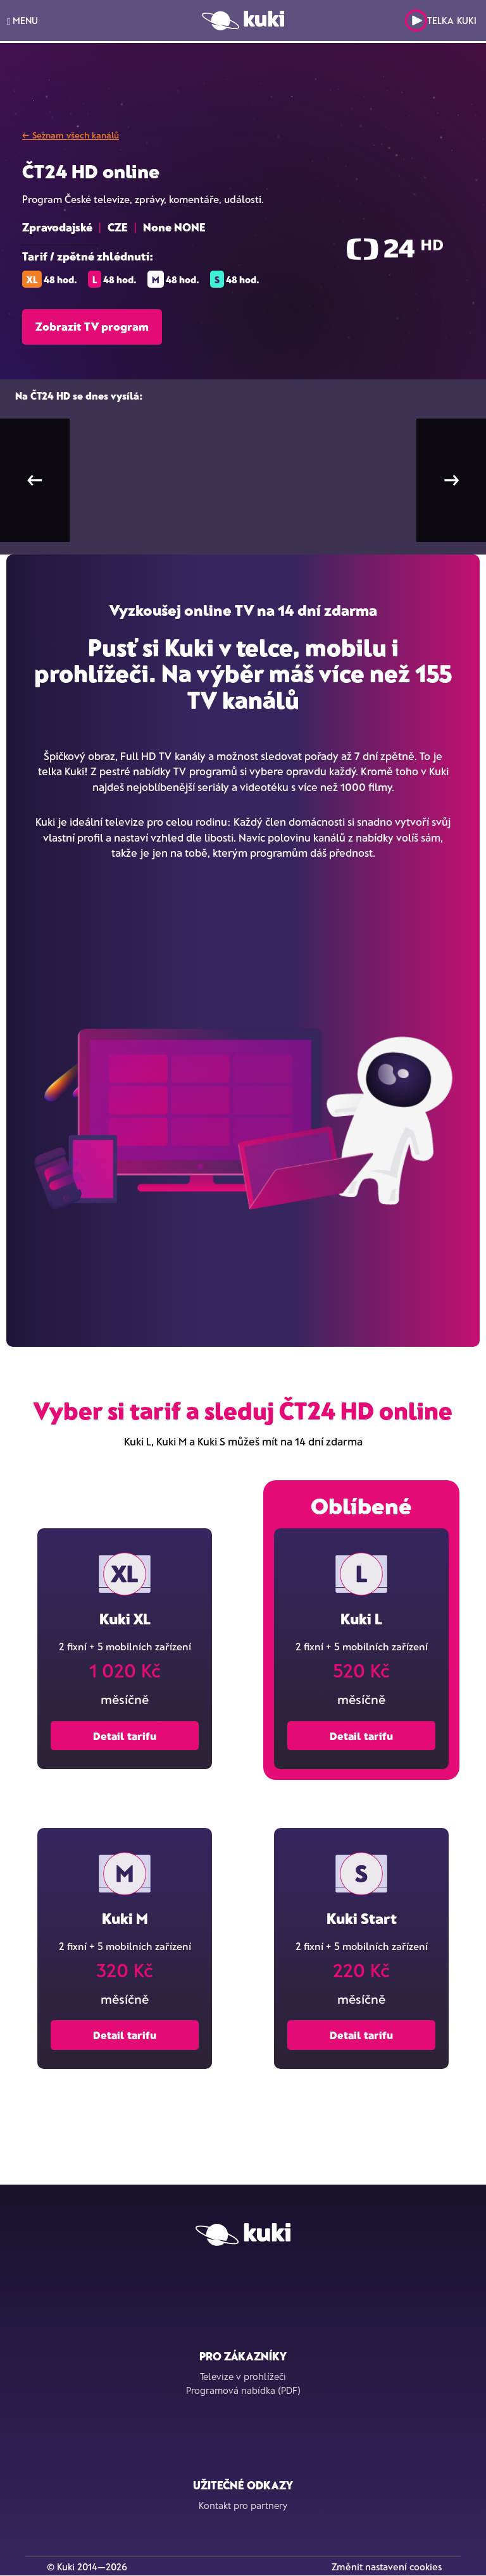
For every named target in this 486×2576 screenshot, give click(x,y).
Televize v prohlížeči (243, 2376)
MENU (22, 21)
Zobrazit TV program (92, 326)
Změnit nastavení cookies (387, 2566)
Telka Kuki (441, 20)
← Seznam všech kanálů (70, 135)
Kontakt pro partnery (243, 2505)
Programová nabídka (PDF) (243, 2390)
